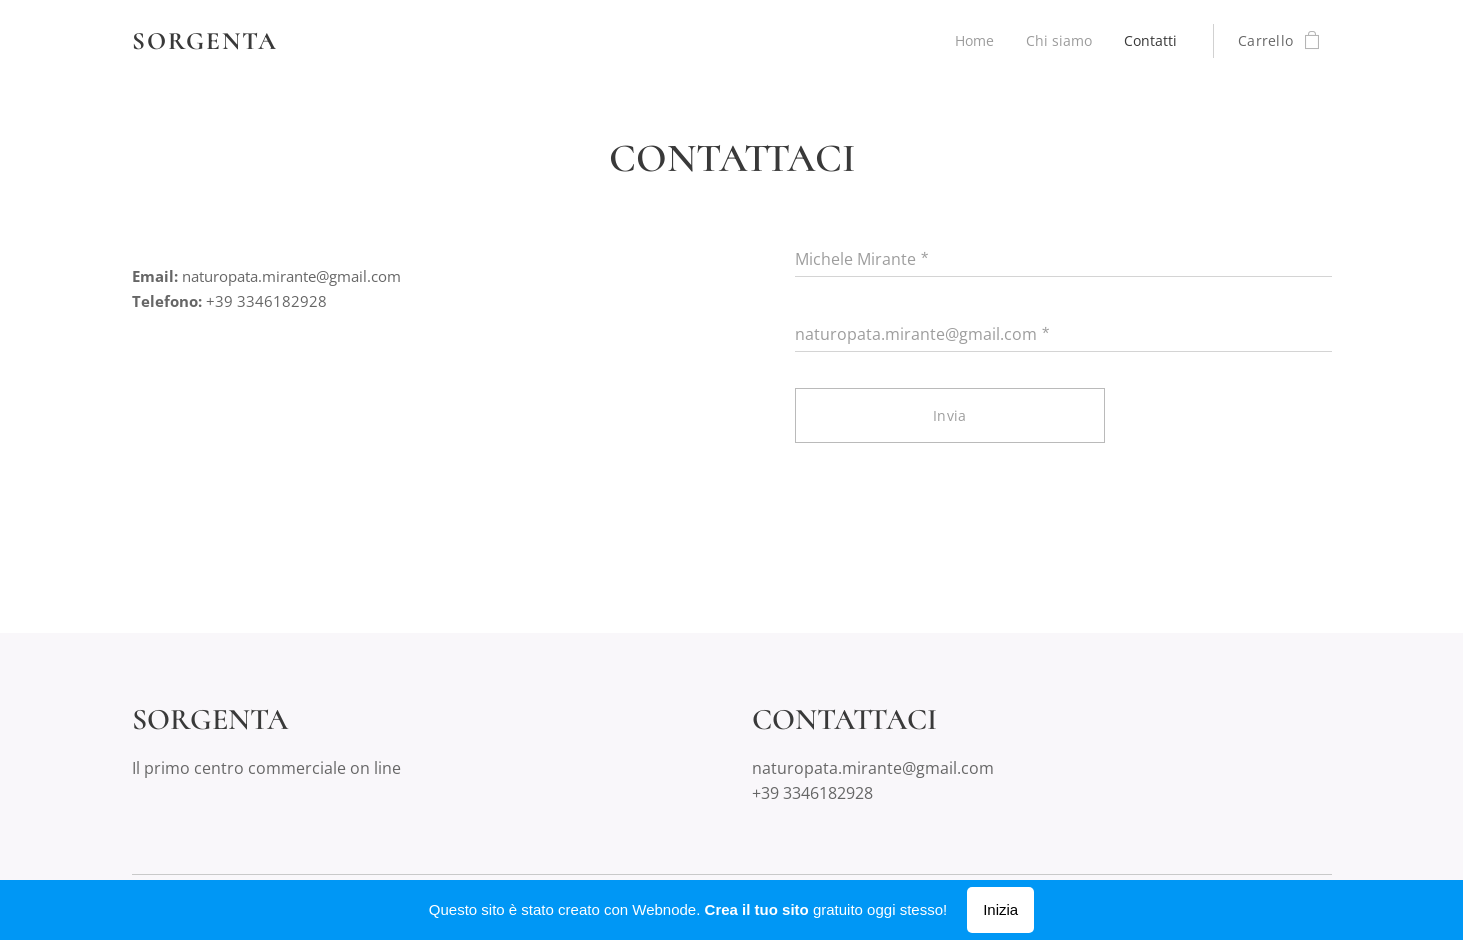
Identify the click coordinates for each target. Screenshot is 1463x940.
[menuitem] (970, 41)
